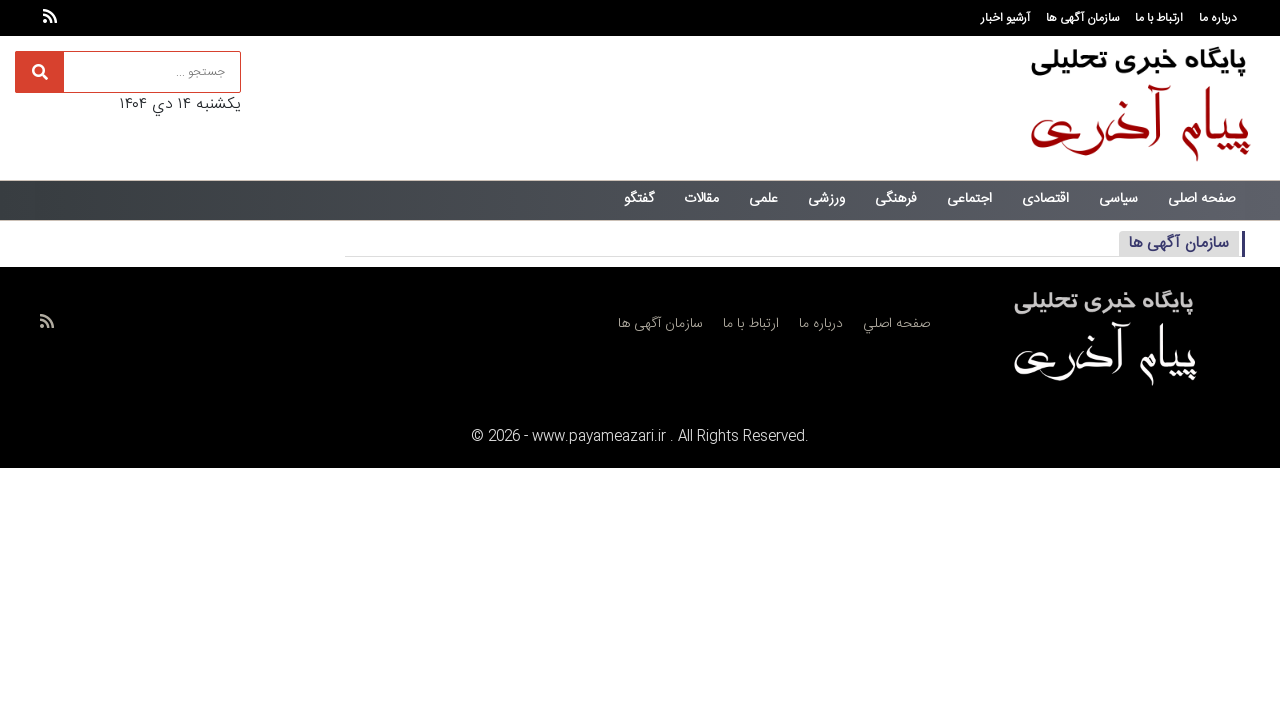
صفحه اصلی (1201, 199)
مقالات (701, 199)
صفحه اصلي (896, 324)
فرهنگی (896, 199)
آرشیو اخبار (1005, 18)
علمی (763, 199)
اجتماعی (969, 199)
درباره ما (1218, 18)
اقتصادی (1045, 199)
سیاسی (1118, 199)
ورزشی (826, 199)
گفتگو (639, 199)
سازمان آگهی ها (1082, 18)
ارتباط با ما (1159, 18)
